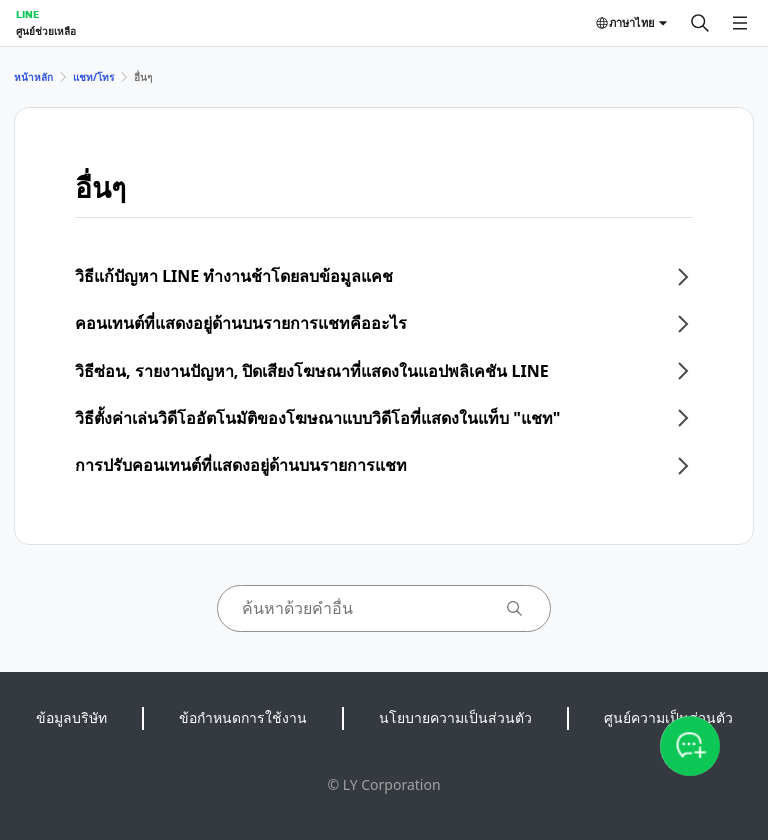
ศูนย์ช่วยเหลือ (46, 31)
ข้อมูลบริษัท (71, 717)
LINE (27, 14)
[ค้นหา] (700, 23)
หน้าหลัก (33, 77)
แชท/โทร (93, 77)
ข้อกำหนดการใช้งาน (243, 717)
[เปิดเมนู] (740, 23)
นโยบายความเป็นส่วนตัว (455, 717)
